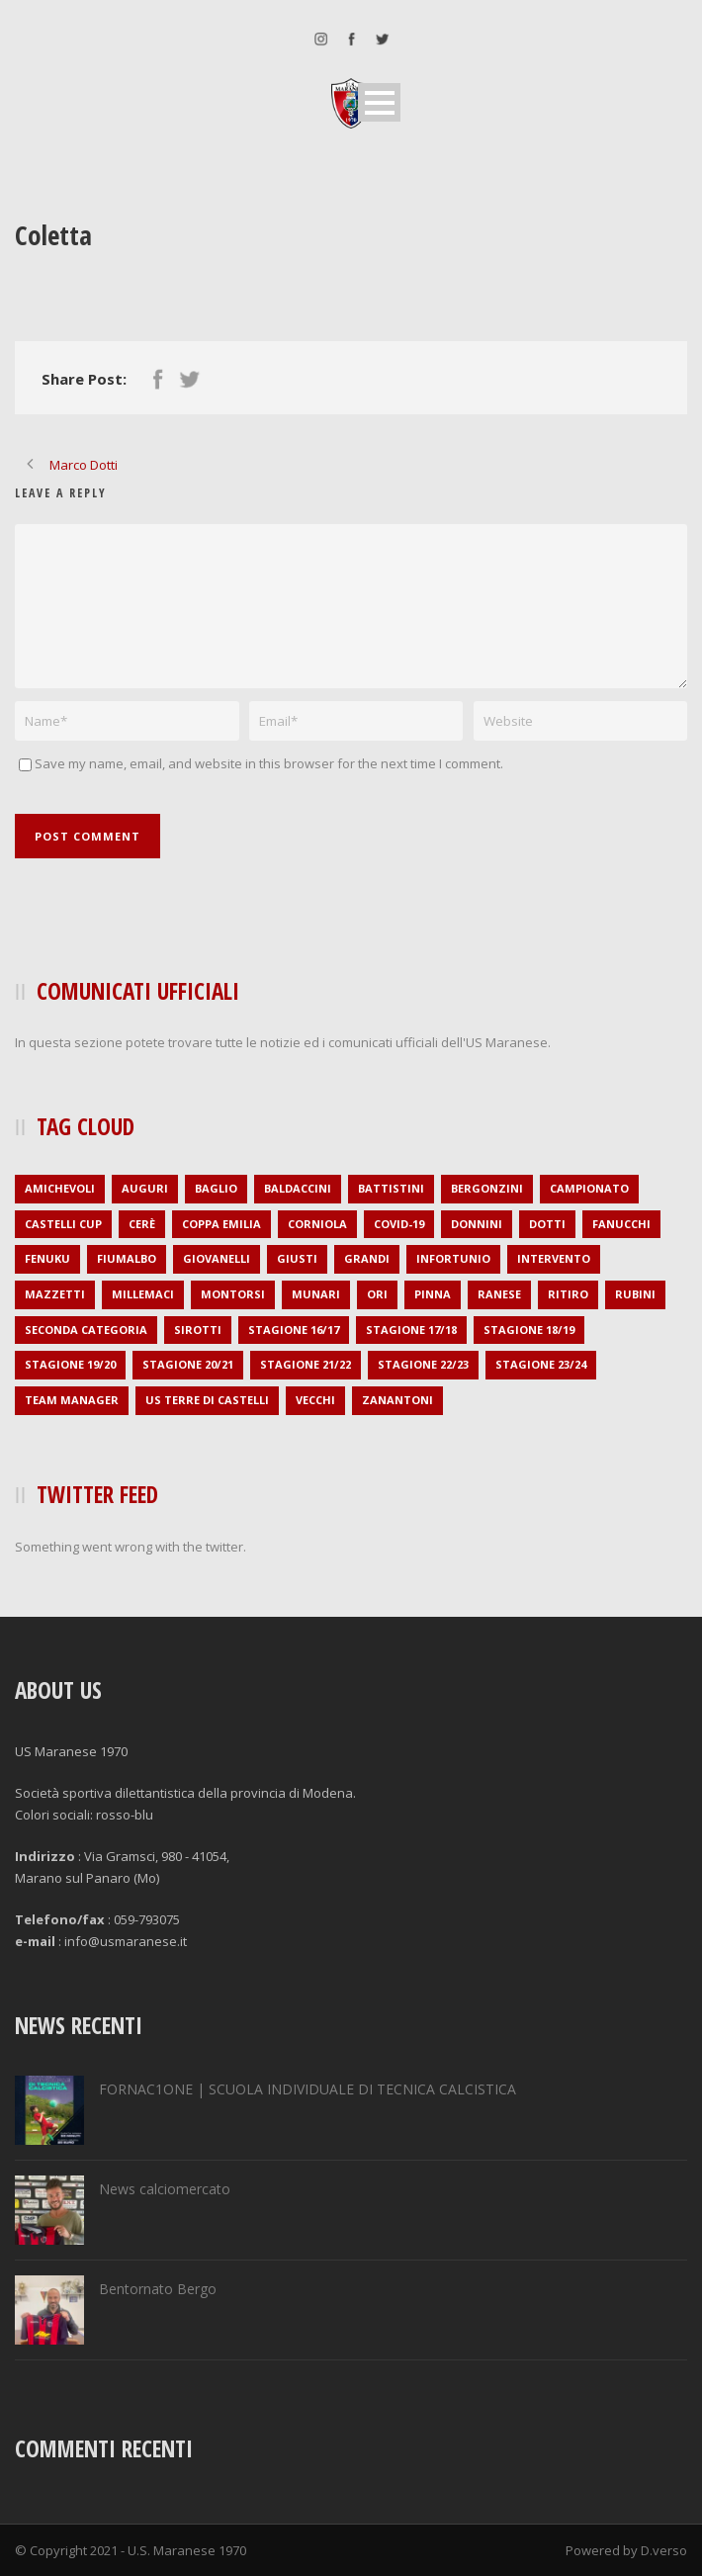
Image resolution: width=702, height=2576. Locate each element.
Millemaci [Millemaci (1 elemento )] (143, 1294)
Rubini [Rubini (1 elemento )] (635, 1294)
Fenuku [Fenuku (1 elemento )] (47, 1258)
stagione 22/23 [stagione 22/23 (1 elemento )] (423, 1364)
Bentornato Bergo (158, 2288)
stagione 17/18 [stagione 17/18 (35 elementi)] (411, 1329)
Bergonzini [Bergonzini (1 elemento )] (487, 1188)
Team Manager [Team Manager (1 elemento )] (72, 1399)
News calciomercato (164, 2188)
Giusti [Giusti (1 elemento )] (297, 1258)
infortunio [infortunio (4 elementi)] (453, 1258)
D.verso (664, 2550)
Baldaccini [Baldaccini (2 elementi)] (297, 1188)
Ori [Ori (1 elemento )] (377, 1294)
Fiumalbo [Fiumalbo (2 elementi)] (126, 1258)
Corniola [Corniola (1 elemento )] (317, 1223)
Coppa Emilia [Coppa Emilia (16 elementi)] (221, 1223)
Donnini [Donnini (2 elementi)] (476, 1223)
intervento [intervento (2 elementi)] (553, 1258)
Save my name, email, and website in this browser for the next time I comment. (269, 763)
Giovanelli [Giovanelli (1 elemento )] (216, 1258)
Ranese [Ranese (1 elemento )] (499, 1294)
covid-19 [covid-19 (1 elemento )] (399, 1223)
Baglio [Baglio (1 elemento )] (216, 1188)
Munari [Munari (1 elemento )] (316, 1294)
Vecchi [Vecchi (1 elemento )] (315, 1399)
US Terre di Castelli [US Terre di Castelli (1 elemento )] (207, 1399)
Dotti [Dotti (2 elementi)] (547, 1223)
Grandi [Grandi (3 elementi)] (367, 1258)
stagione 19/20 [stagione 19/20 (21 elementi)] (70, 1364)
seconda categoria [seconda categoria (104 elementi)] (86, 1329)
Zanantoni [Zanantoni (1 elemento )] (397, 1399)
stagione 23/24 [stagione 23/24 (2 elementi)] (540, 1364)
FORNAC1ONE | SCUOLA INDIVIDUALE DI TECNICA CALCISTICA (307, 2089)
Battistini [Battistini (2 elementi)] (391, 1188)
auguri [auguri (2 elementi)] (145, 1188)
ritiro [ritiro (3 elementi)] (568, 1294)
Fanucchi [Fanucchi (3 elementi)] (621, 1223)
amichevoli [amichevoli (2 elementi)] (60, 1188)
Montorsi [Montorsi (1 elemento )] (233, 1294)
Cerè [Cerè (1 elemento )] (142, 1223)
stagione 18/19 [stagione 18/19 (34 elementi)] (528, 1329)
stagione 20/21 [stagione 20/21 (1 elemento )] (187, 1364)
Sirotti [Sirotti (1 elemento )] (197, 1329)
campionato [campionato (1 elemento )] (589, 1188)
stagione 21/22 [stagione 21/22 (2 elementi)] (305, 1364)
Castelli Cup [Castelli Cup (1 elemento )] (63, 1223)
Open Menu (379, 102)
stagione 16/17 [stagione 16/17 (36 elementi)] (293, 1329)
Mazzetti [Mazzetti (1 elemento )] (55, 1294)
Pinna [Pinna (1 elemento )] (432, 1294)
